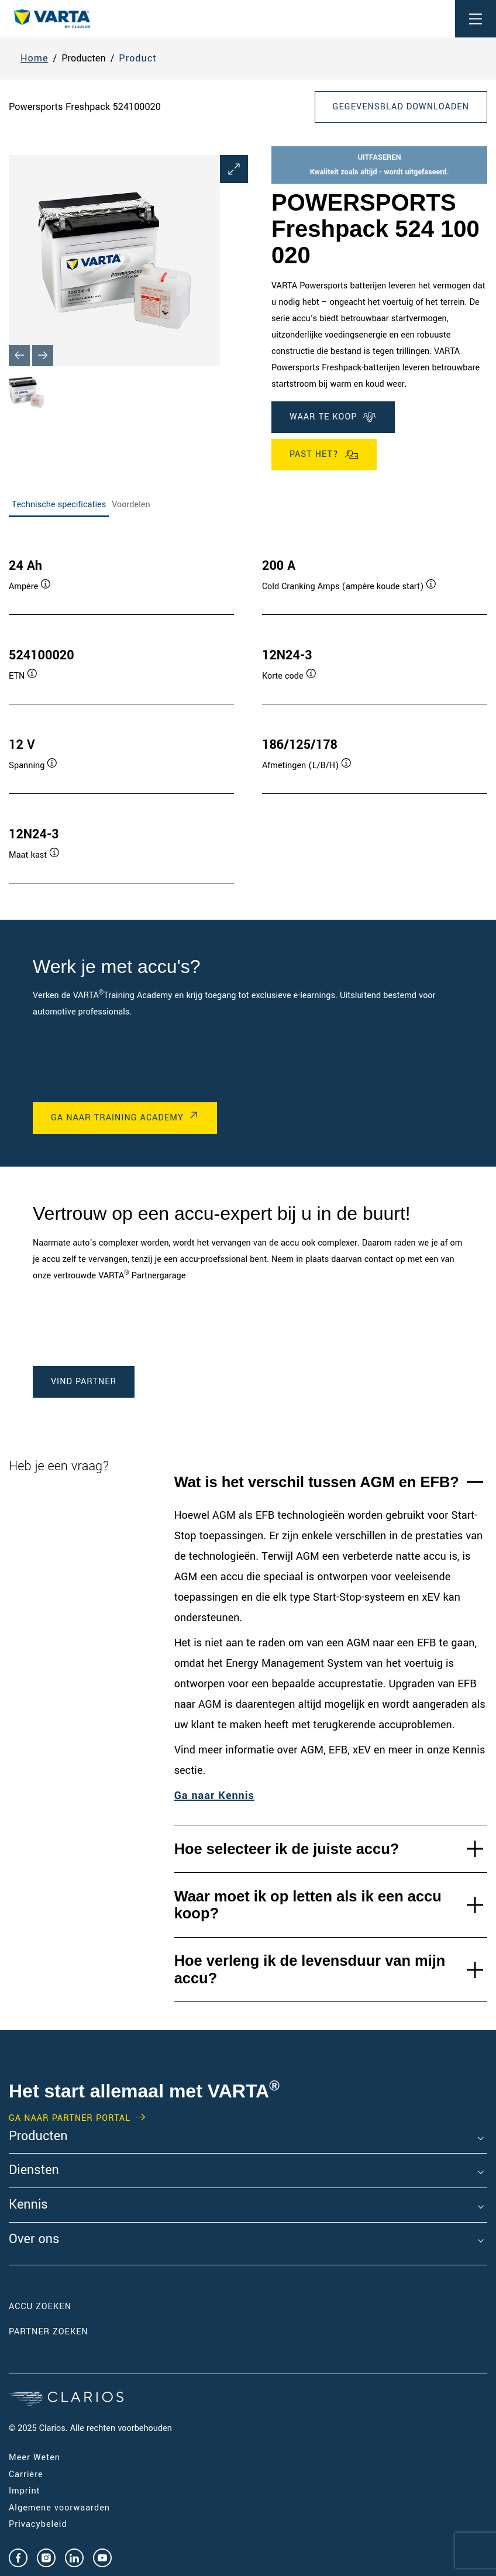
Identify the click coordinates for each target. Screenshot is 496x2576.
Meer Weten (34, 2457)
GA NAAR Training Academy (117, 1118)
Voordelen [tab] (131, 504)
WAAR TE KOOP (333, 417)
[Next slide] (42, 355)
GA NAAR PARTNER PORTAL (69, 2118)
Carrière (26, 2474)
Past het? (324, 455)
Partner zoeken (48, 2332)
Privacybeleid (38, 2524)
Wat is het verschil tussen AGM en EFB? (316, 1482)
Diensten (34, 2170)
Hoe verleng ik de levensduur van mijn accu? (310, 1969)
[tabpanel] (248, 709)
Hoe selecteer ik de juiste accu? (286, 1849)
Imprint (24, 2491)
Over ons (34, 2239)
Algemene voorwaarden (59, 2508)
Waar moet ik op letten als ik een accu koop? (308, 1904)
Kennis (28, 2205)
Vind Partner (83, 1381)
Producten (38, 2136)
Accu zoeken (40, 2306)
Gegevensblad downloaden (401, 107)
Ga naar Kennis (214, 1795)
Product (138, 58)
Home (34, 58)
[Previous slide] (19, 355)
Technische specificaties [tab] (59, 504)
